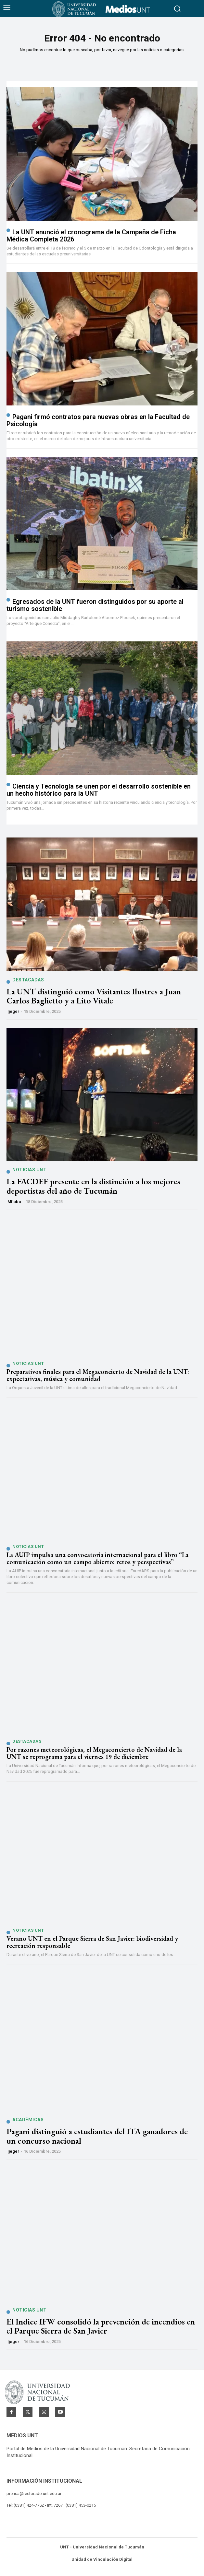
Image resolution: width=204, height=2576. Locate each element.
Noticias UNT (29, 1169)
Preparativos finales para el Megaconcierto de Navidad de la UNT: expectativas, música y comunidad (97, 1375)
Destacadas (28, 980)
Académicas (28, 2119)
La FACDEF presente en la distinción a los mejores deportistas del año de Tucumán (93, 1186)
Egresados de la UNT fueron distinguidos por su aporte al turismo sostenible (95, 605)
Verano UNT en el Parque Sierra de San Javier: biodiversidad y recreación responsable (92, 1942)
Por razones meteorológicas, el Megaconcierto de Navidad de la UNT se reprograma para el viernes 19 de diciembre (94, 1753)
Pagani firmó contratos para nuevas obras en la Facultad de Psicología (98, 420)
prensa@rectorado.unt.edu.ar (33, 2493)
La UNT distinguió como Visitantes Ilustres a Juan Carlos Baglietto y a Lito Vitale (93, 996)
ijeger (13, 1011)
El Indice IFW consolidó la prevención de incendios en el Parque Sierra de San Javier (100, 2326)
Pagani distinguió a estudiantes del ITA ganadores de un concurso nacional (97, 2136)
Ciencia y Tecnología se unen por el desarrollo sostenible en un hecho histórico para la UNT (98, 789)
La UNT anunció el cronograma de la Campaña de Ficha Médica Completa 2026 (91, 235)
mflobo (14, 1201)
